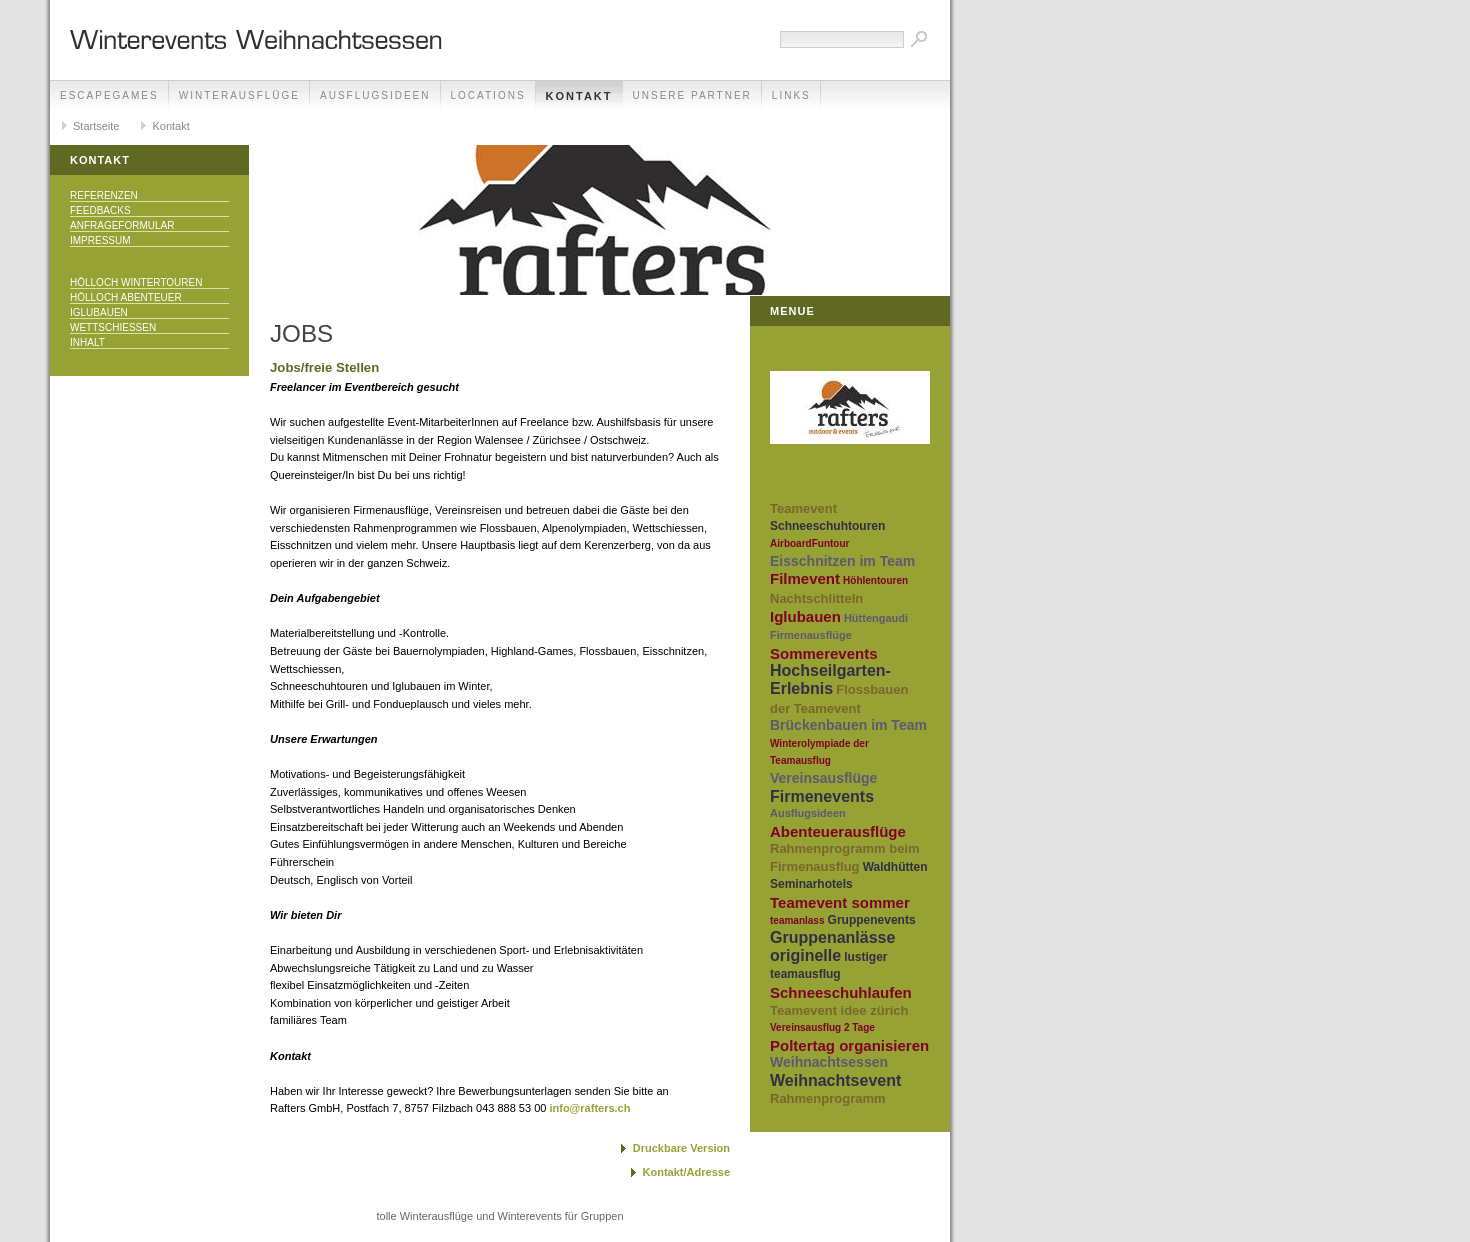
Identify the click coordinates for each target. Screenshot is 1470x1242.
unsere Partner (692, 95)
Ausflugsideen (375, 95)
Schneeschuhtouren (827, 526)
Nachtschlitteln (816, 598)
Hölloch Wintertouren (136, 282)
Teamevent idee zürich (839, 1010)
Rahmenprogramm (828, 1098)
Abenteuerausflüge (838, 831)
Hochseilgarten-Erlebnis (830, 679)
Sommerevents (824, 653)
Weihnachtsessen (829, 1062)
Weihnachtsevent (835, 1080)
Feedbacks (100, 210)
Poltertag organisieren (849, 1045)
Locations (488, 95)
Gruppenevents (872, 920)
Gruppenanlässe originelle (832, 946)
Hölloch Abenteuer (126, 297)
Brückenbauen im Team (848, 725)
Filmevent (805, 578)
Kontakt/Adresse (686, 1172)
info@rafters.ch (589, 1108)
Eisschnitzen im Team (842, 561)
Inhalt (87, 342)
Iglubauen (99, 312)
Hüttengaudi (876, 618)
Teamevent (803, 508)
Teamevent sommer (840, 902)
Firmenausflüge (811, 635)
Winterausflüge (239, 95)
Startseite (96, 126)
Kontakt (579, 96)
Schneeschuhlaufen (841, 992)
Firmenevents (822, 796)
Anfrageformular (122, 225)
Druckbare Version (681, 1148)
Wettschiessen (113, 327)
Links (791, 95)
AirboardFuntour (809, 543)
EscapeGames (109, 95)
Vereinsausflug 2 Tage (822, 1027)
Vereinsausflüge (823, 778)
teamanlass (797, 920)
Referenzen (104, 195)
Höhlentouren (875, 580)
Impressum (100, 240)
